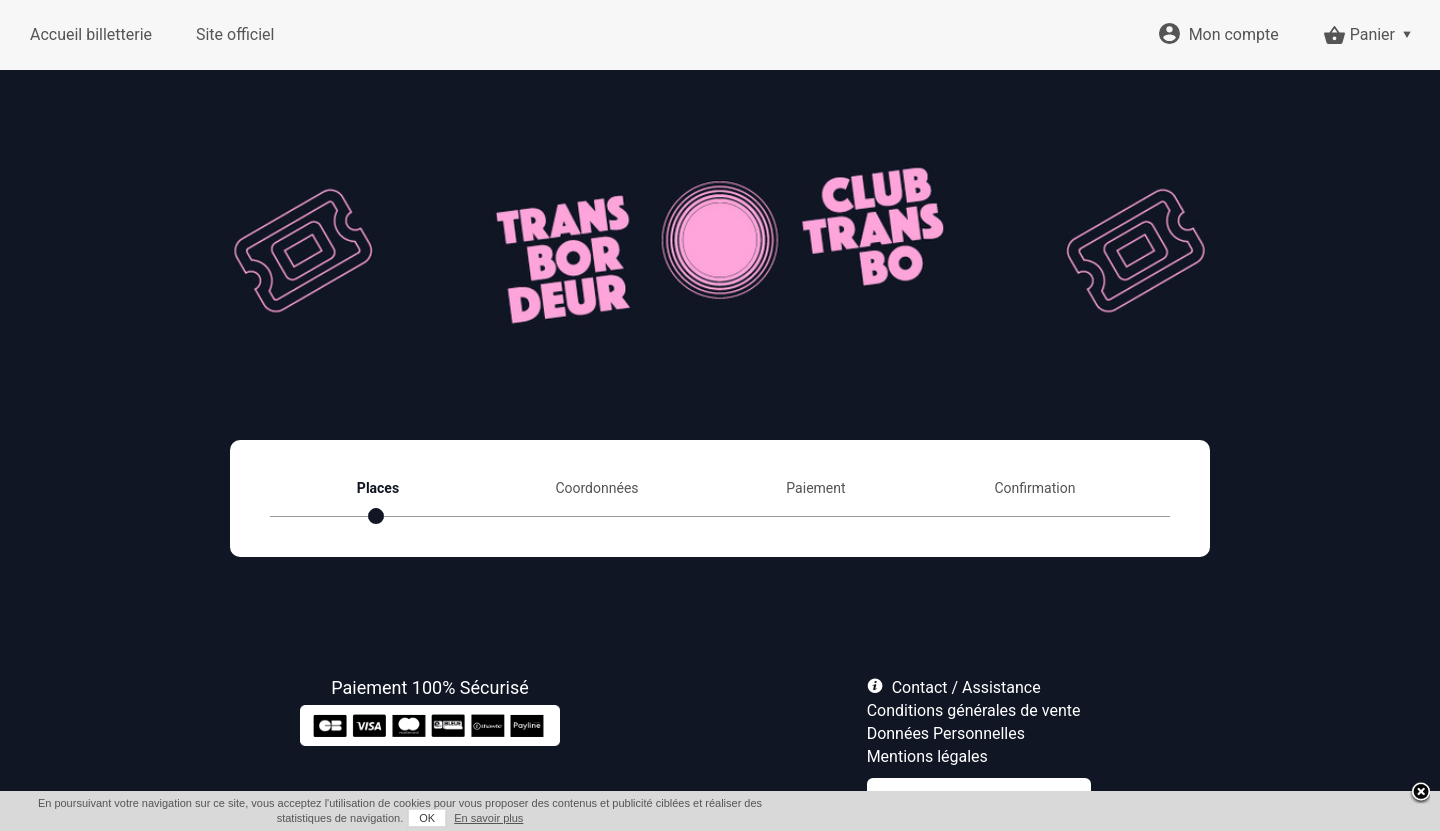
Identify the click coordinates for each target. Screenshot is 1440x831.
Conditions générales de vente (974, 710)
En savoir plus (488, 818)
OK (427, 818)
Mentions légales (927, 756)
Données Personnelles (946, 733)
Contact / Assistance (966, 687)
